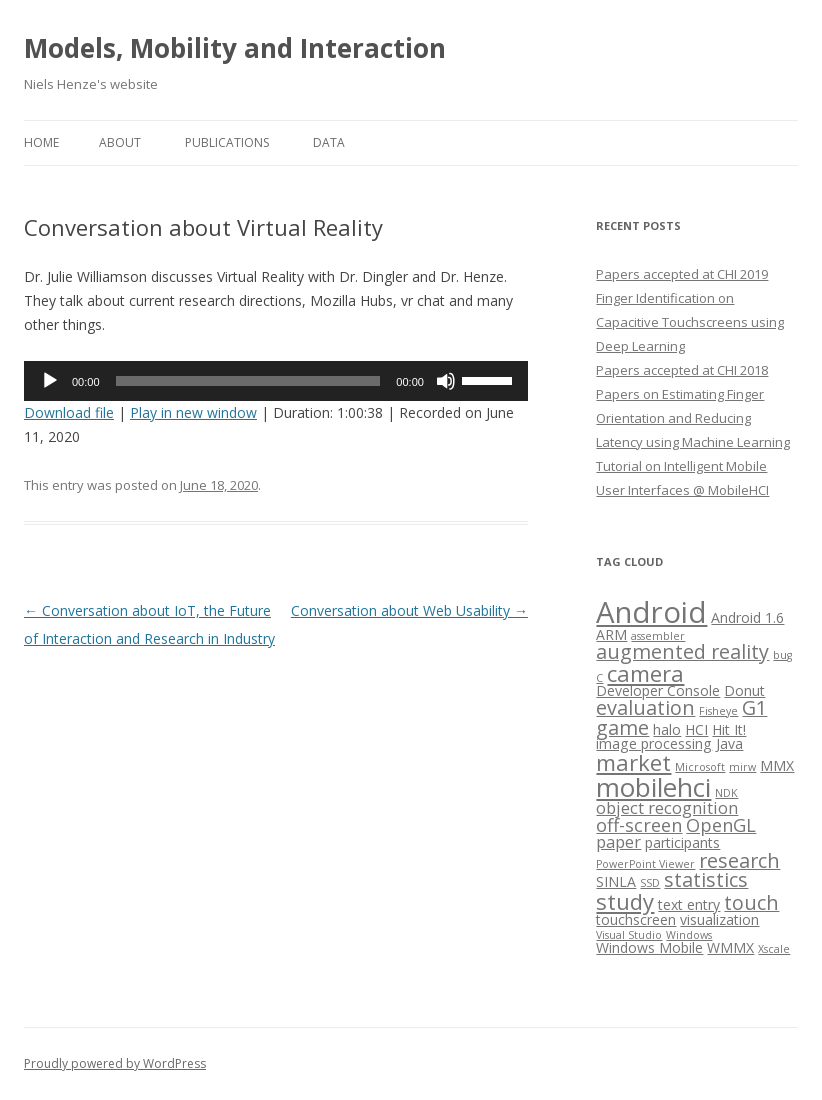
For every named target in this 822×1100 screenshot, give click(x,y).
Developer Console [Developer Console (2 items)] (658, 690)
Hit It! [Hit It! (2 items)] (729, 729)
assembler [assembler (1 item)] (658, 636)
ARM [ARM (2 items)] (611, 634)
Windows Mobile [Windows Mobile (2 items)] (649, 947)
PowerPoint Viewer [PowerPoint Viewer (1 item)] (645, 864)
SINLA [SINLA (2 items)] (616, 881)
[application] (276, 381)
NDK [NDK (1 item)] (726, 793)
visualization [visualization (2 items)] (719, 919)
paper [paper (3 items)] (618, 841)
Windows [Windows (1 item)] (689, 935)
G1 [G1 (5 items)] (754, 707)
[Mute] (446, 381)
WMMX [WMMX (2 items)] (730, 947)
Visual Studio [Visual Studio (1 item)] (629, 935)
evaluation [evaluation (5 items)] (645, 707)
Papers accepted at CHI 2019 (682, 274)
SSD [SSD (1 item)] (650, 883)
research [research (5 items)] (739, 860)
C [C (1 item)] (599, 678)
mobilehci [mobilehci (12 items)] (653, 787)
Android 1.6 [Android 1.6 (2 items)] (747, 617)
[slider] (248, 381)
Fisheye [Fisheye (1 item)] (718, 711)
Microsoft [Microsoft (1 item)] (700, 767)
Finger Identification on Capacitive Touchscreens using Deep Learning (690, 322)
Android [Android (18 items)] (651, 612)
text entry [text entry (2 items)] (689, 904)
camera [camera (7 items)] (645, 673)
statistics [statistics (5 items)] (706, 879)
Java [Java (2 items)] (729, 743)
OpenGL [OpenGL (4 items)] (721, 824)
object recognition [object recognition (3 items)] (667, 807)
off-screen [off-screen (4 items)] (639, 824)
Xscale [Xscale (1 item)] (774, 949)
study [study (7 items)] (625, 901)
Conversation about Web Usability (409, 610)
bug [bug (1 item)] (782, 655)
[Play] (50, 381)
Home (41, 142)
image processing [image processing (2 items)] (654, 743)
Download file (69, 412)
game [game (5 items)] (622, 727)
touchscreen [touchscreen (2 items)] (636, 919)
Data (329, 142)
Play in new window (193, 412)
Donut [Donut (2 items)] (744, 690)
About (120, 142)
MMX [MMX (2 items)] (777, 765)
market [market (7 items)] (633, 762)
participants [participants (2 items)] (682, 842)
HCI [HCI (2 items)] (696, 729)
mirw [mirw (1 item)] (742, 767)
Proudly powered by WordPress (115, 1063)
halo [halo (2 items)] (667, 729)
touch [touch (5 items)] (751, 902)
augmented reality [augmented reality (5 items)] (682, 651)
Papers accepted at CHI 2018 (682, 370)
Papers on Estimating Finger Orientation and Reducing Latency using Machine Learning (693, 418)
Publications (227, 142)
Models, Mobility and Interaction (235, 48)
